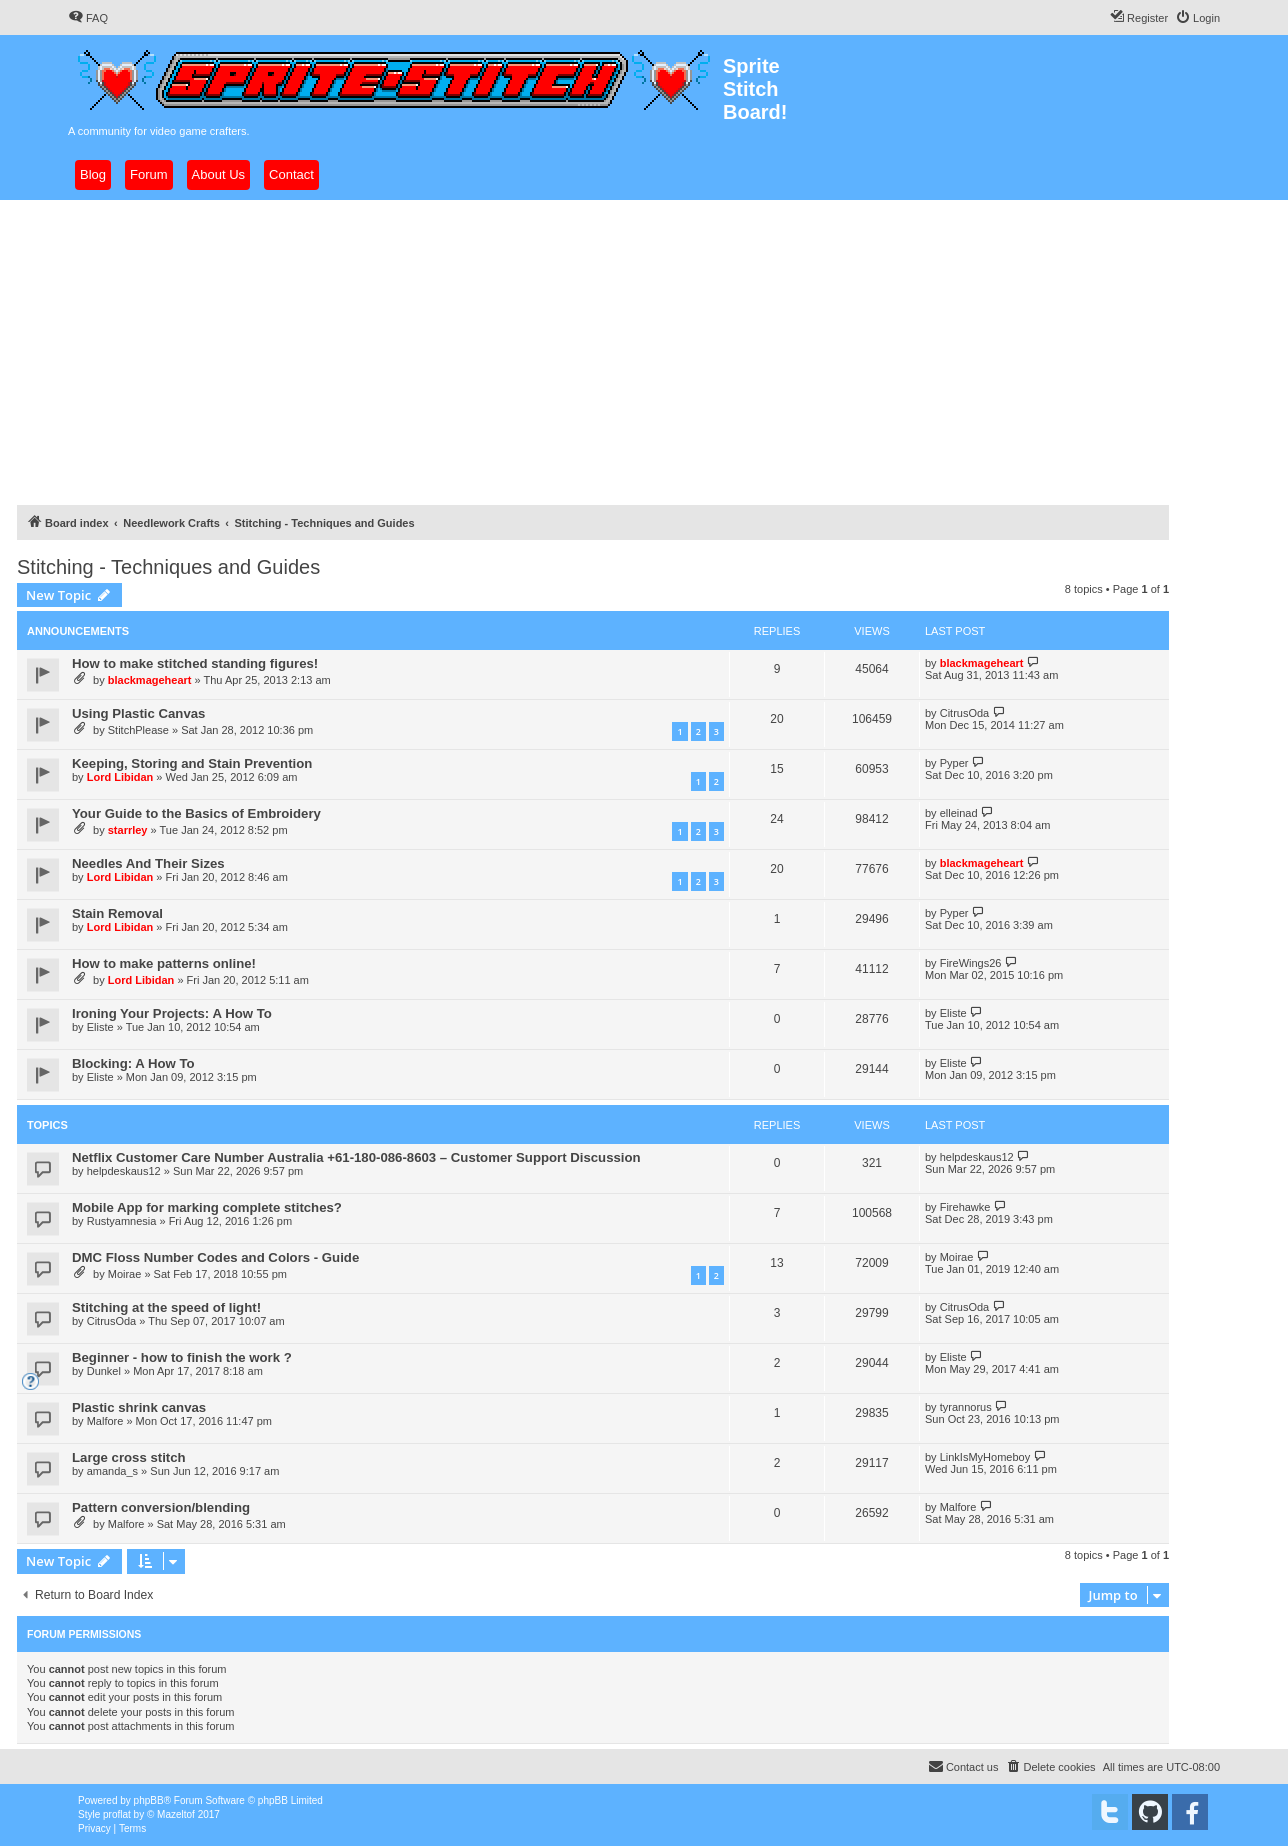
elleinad (959, 813)
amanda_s (112, 1471)
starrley (128, 830)
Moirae (125, 1274)
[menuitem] (88, 18)
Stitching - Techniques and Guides (168, 567)
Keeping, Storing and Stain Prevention (192, 763)
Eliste (100, 1027)
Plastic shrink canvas (139, 1407)
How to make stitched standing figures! (195, 663)
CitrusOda (965, 713)
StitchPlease (138, 730)
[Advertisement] (644, 350)
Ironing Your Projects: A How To (172, 1013)
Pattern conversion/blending (161, 1507)
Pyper (954, 763)
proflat (117, 1814)
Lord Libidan (120, 777)
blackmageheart (150, 680)
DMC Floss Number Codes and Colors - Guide (215, 1257)
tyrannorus (966, 1407)
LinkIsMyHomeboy (985, 1457)
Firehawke (965, 1207)
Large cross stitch (129, 1457)
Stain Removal (117, 913)
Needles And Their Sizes (148, 863)
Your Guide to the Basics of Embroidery (196, 813)
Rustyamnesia (122, 1221)
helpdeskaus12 (124, 1171)
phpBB (149, 1800)
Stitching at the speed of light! (166, 1307)
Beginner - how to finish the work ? (182, 1357)
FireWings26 (971, 963)
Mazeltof (176, 1814)
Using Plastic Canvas (138, 713)
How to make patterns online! (164, 963)
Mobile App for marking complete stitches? (207, 1207)
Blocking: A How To (133, 1063)
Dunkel (104, 1371)
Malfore (105, 1421)
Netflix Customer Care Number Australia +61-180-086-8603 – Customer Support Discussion (356, 1157)
